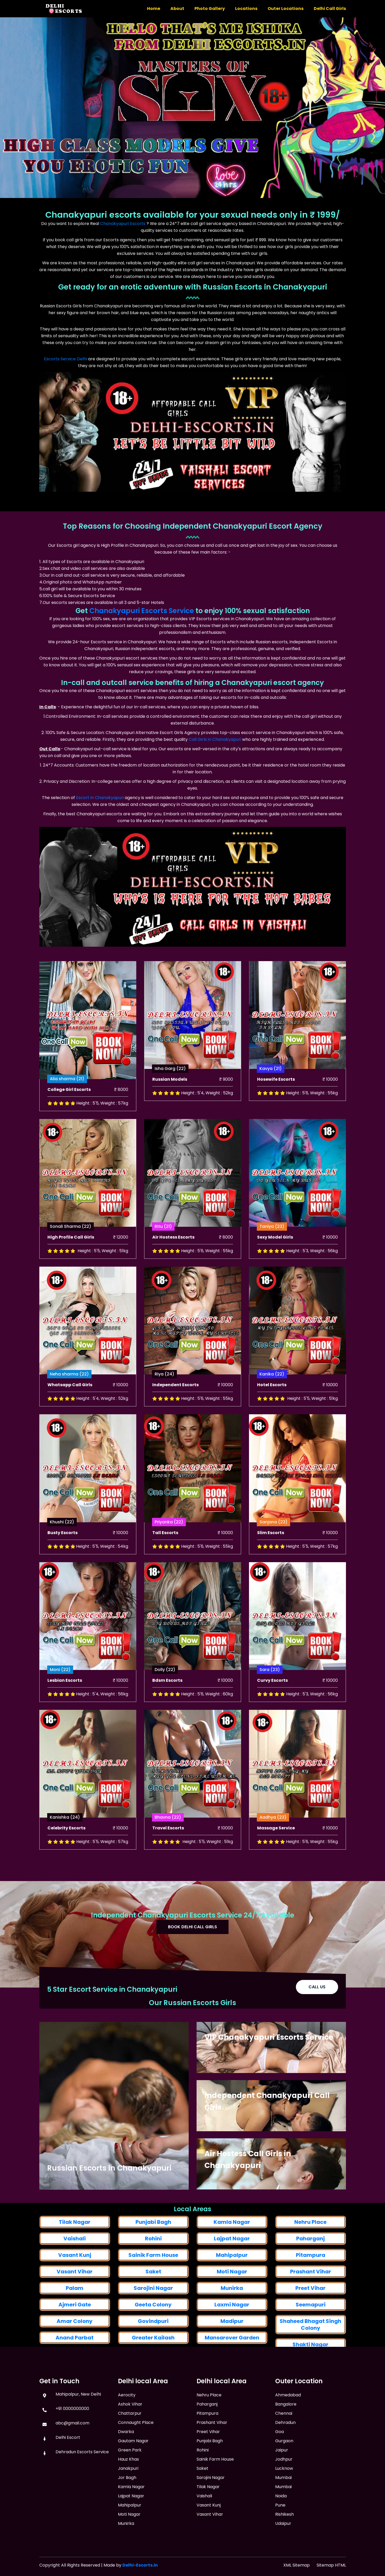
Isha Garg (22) (170, 1098)
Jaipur (281, 2482)
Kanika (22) (271, 1404)
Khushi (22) (62, 1552)
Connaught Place (136, 2455)
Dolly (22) (165, 1699)
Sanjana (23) (273, 1552)
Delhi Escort (68, 2455)
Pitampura (207, 2443)
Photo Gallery (209, 9)
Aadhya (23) (272, 1847)
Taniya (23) (271, 1257)
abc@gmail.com (72, 2440)
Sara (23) (269, 1699)
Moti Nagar (129, 2546)
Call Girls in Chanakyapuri (215, 739)
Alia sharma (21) (67, 1111)
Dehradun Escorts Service (82, 2469)
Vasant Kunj (209, 2535)
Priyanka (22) (169, 1552)
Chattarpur (130, 2446)
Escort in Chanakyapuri (100, 798)
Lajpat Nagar (232, 2344)
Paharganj (310, 2345)
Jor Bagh (127, 2510)
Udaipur (283, 2556)
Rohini (153, 2344)
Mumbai (283, 2510)
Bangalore (285, 2436)
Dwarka (126, 2464)
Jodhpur (283, 2491)
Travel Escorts (168, 1858)
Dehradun (285, 2455)
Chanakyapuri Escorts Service (141, 610)
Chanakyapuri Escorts (123, 224)
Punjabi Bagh (153, 2327)
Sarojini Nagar (211, 2508)
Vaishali (74, 2340)
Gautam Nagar (133, 2473)
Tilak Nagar (74, 2324)
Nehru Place (310, 2329)
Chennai (283, 2446)
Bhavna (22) (168, 1847)
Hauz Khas (128, 2491)
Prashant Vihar (212, 2453)
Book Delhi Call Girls (192, 1930)
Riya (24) (164, 1404)
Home (153, 9)
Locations (246, 9)
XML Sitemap (296, 2565)
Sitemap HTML (331, 2565)
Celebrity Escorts (66, 1858)
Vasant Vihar (210, 2544)
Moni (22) (60, 1699)
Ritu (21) (163, 1257)
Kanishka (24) (65, 1847)
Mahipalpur (129, 2537)
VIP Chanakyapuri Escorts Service (268, 2048)
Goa (279, 2464)
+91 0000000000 (72, 2426)
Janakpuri (128, 2501)
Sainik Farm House (215, 2489)
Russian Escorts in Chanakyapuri (109, 2168)
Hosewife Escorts (276, 1109)
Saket (202, 2498)
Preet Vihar (208, 2462)
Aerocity (126, 2427)
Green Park (130, 2482)
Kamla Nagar (232, 2327)
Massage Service (276, 1858)
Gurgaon (284, 2473)
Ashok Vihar (130, 2436)
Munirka (126, 2556)
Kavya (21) (270, 1098)
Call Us (317, 1996)
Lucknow (284, 2501)
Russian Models (169, 1109)
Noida (281, 2528)
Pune (280, 2537)
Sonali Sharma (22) (70, 1257)
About (177, 9)
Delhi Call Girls (330, 9)
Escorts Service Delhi (66, 359)
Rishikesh (284, 2546)
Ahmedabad (288, 2427)
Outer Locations (285, 9)
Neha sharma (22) (69, 1404)
